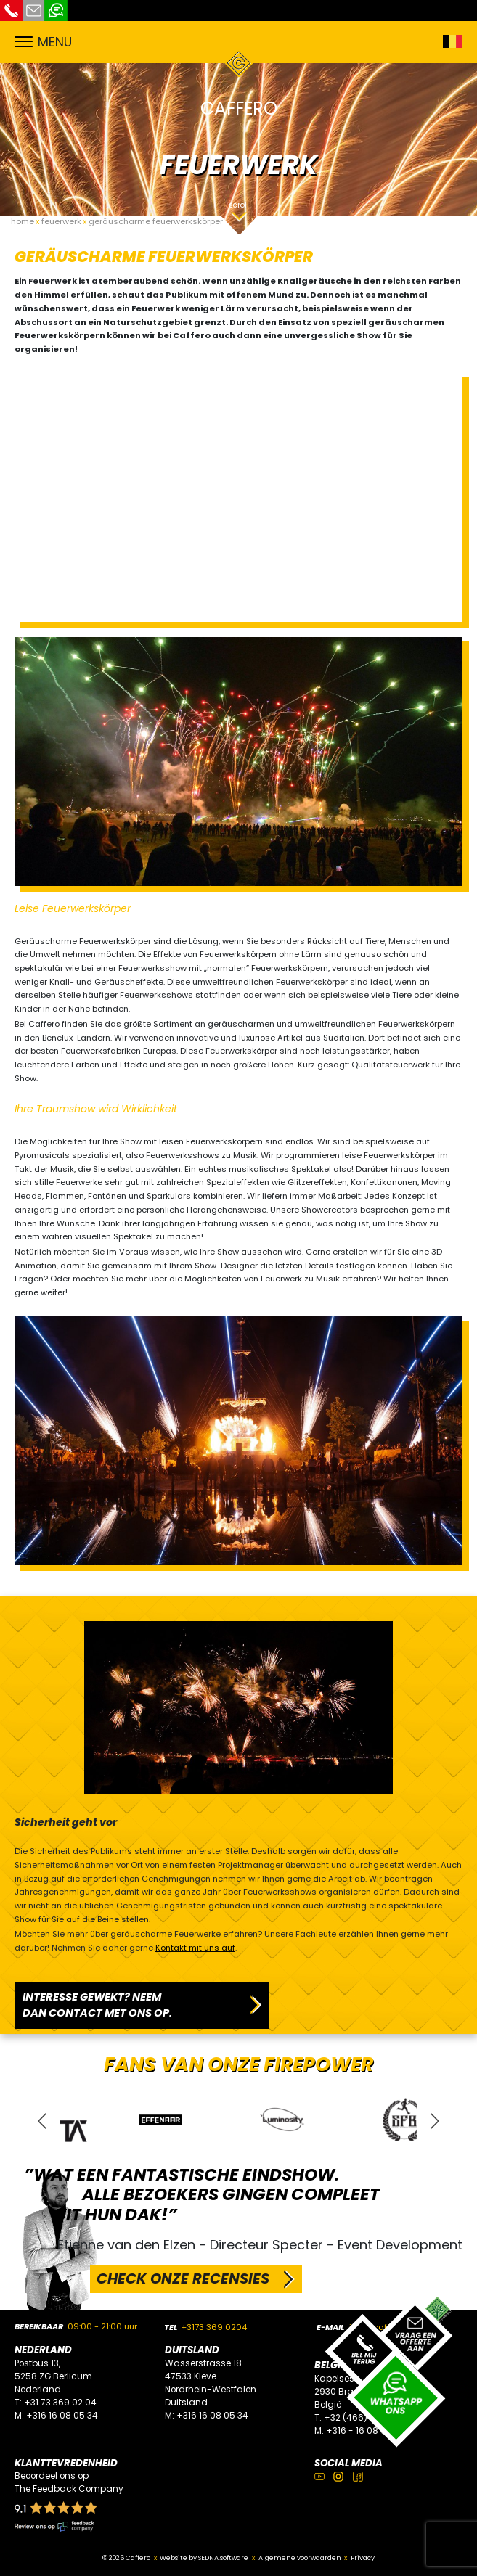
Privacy (363, 2557)
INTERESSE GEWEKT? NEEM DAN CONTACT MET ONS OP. (97, 2005)
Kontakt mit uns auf (195, 1947)
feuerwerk (61, 221)
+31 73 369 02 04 (60, 2402)
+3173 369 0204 (214, 2327)
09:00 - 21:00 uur (102, 2326)
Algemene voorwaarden (299, 2557)
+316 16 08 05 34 (62, 2415)
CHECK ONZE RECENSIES (183, 2278)
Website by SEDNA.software (204, 2557)
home (22, 221)
